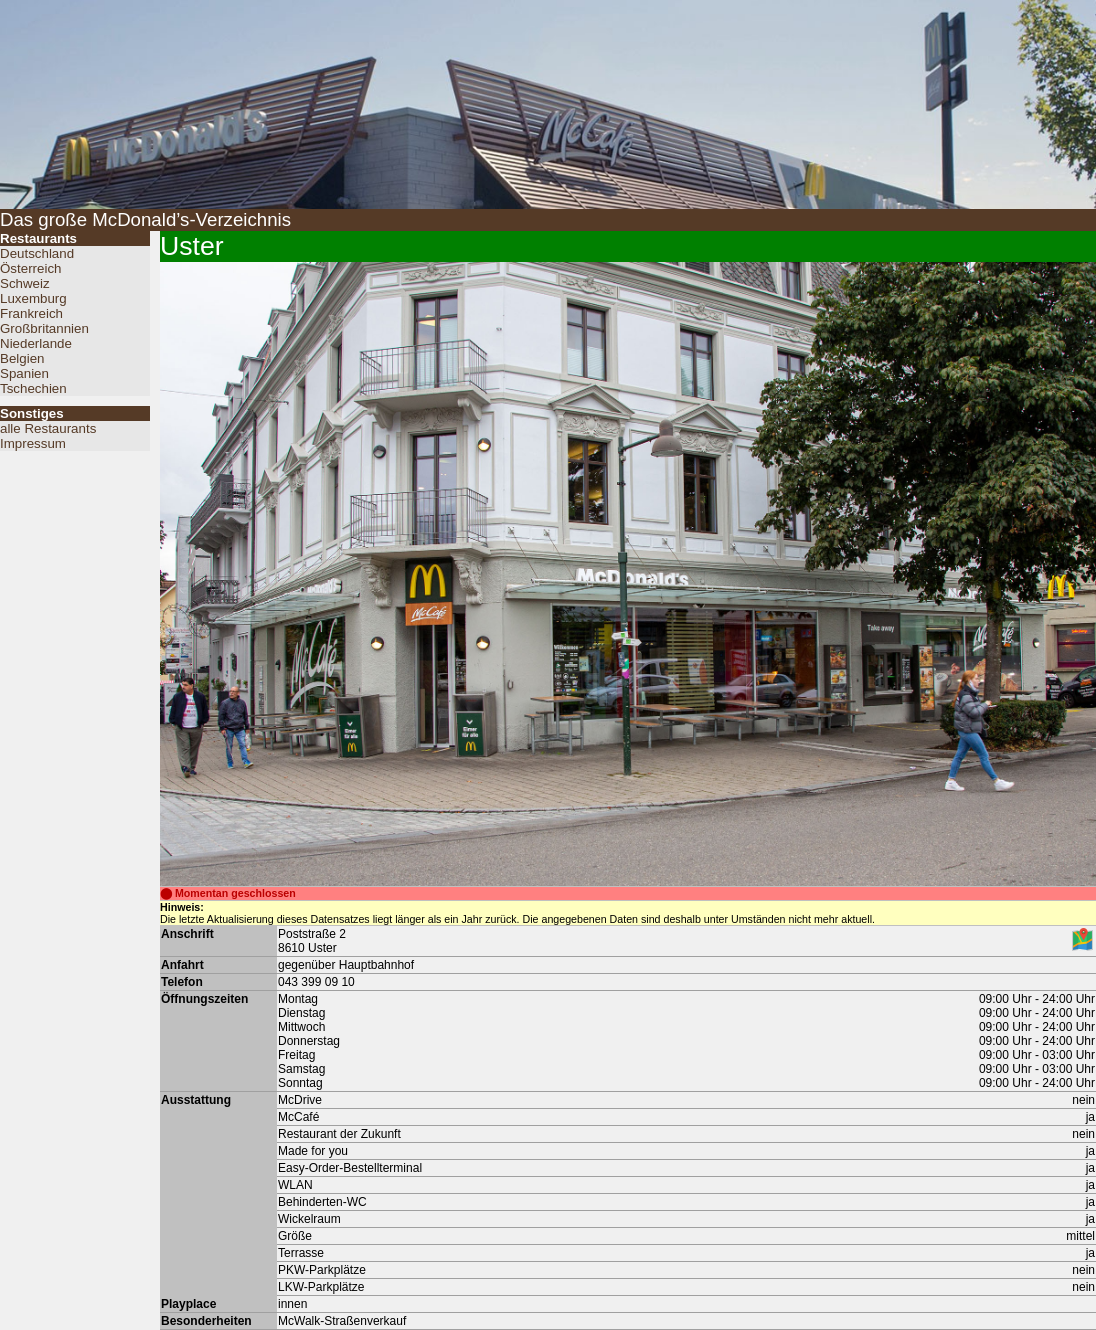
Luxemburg (33, 298)
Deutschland (37, 253)
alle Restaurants (48, 428)
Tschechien (33, 388)
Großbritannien (44, 328)
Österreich (30, 268)
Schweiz (25, 283)
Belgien (22, 358)
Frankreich (31, 313)
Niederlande (36, 343)
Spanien (24, 373)
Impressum (33, 443)
